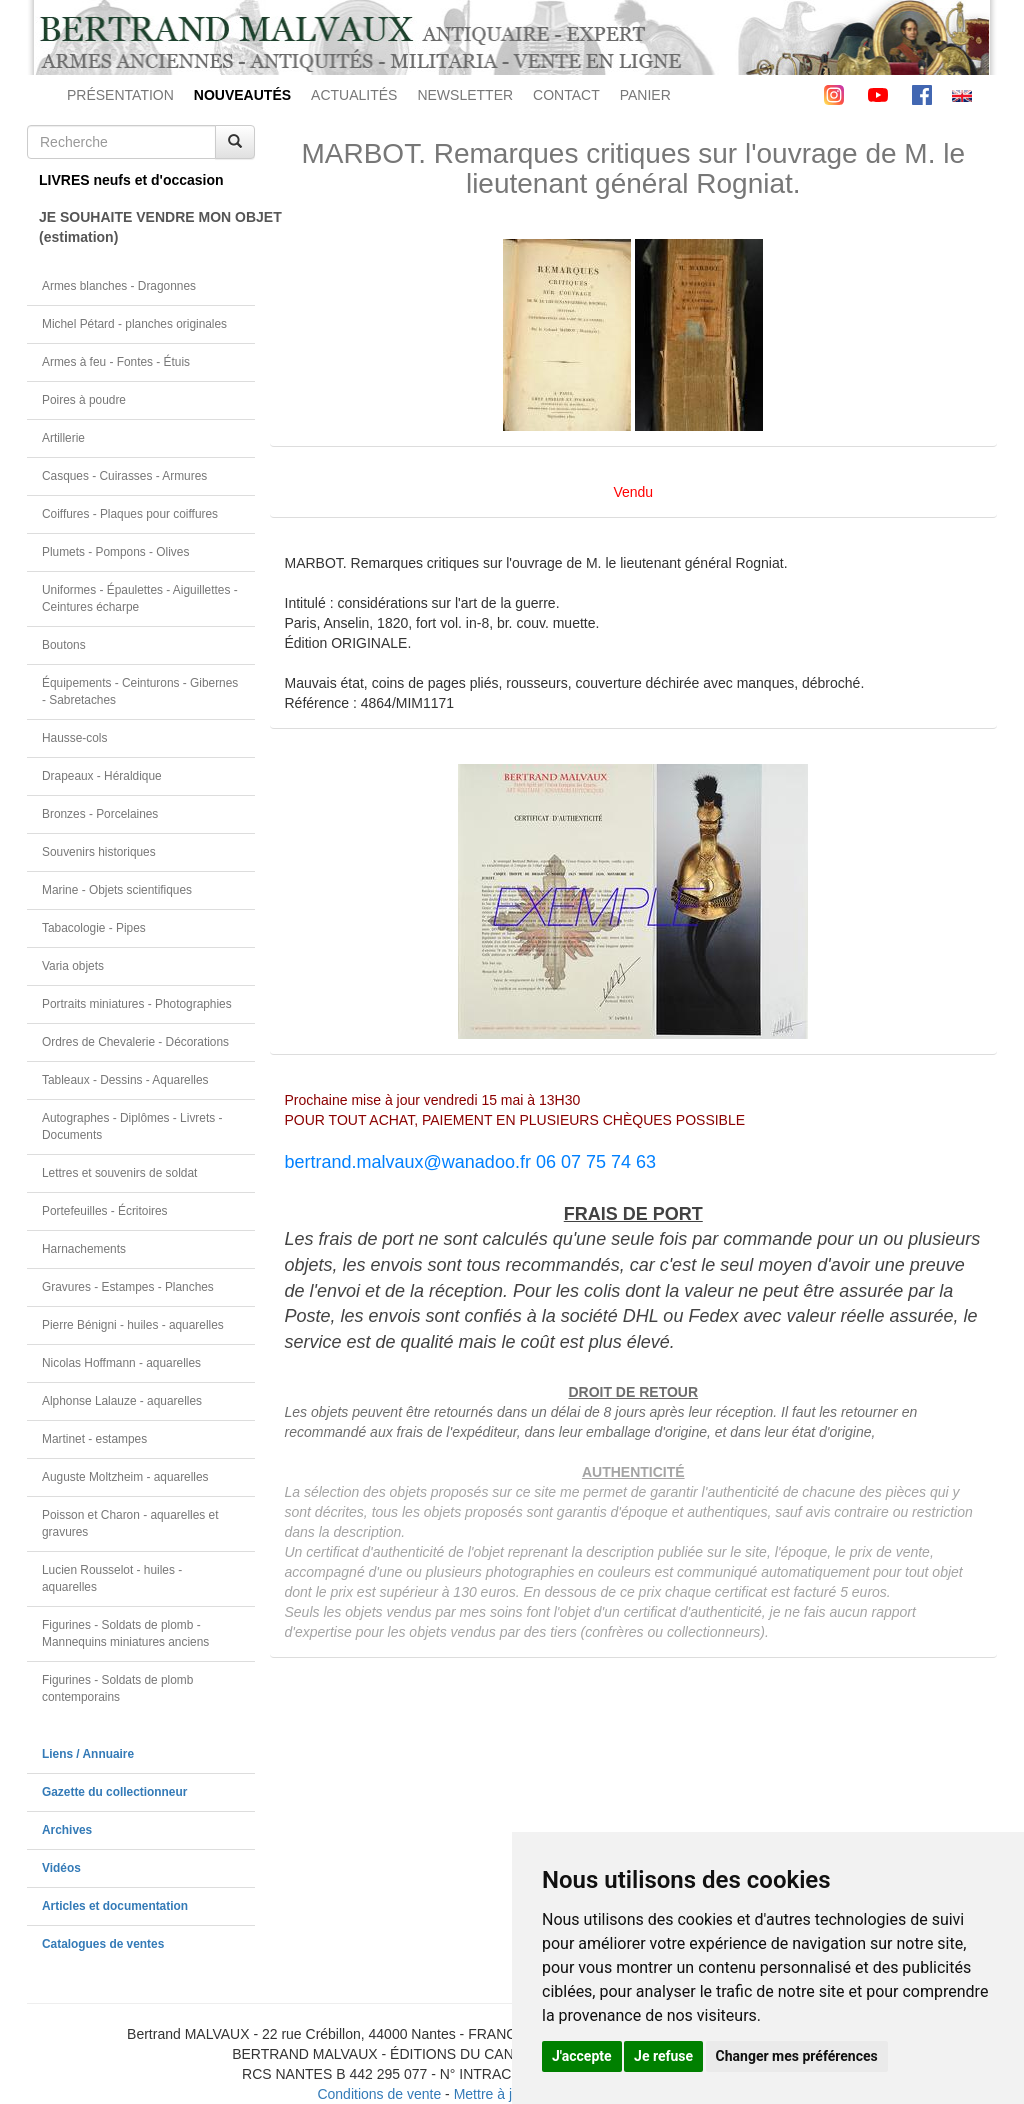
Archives (67, 1830)
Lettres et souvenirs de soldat (119, 1173)
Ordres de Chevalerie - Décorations (135, 1042)
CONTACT (566, 95)
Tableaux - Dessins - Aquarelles (125, 1080)
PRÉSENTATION (120, 95)
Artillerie (63, 438)
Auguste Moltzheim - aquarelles (125, 1477)
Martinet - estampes (94, 1439)
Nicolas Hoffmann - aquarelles (121, 1363)
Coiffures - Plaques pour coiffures (130, 514)
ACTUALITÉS (354, 95)
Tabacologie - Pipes (94, 928)
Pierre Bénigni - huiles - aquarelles (133, 1325)
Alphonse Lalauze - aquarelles (122, 1401)
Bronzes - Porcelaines (100, 814)
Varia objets (73, 966)
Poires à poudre (84, 400)
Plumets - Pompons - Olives (115, 552)
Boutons (64, 645)
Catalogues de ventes (103, 1944)
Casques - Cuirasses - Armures (124, 476)
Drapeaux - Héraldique (102, 776)
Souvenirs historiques (99, 852)
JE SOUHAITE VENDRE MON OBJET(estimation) (147, 227)
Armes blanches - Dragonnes (119, 286)
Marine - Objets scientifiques (117, 890)
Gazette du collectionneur (114, 1792)
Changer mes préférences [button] (797, 2056)
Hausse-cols (74, 738)
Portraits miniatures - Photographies (137, 1004)
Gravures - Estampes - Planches (128, 1287)
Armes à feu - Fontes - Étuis (116, 362)
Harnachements (84, 1249)
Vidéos (61, 1868)
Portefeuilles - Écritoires (105, 1211)
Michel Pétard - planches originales (134, 324)
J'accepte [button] (582, 2056)
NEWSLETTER (465, 95)
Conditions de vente (379, 2094)
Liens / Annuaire (88, 1754)
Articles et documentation (115, 1906)
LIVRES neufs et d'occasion (131, 180)
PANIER (645, 95)
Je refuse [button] (663, 2056)
